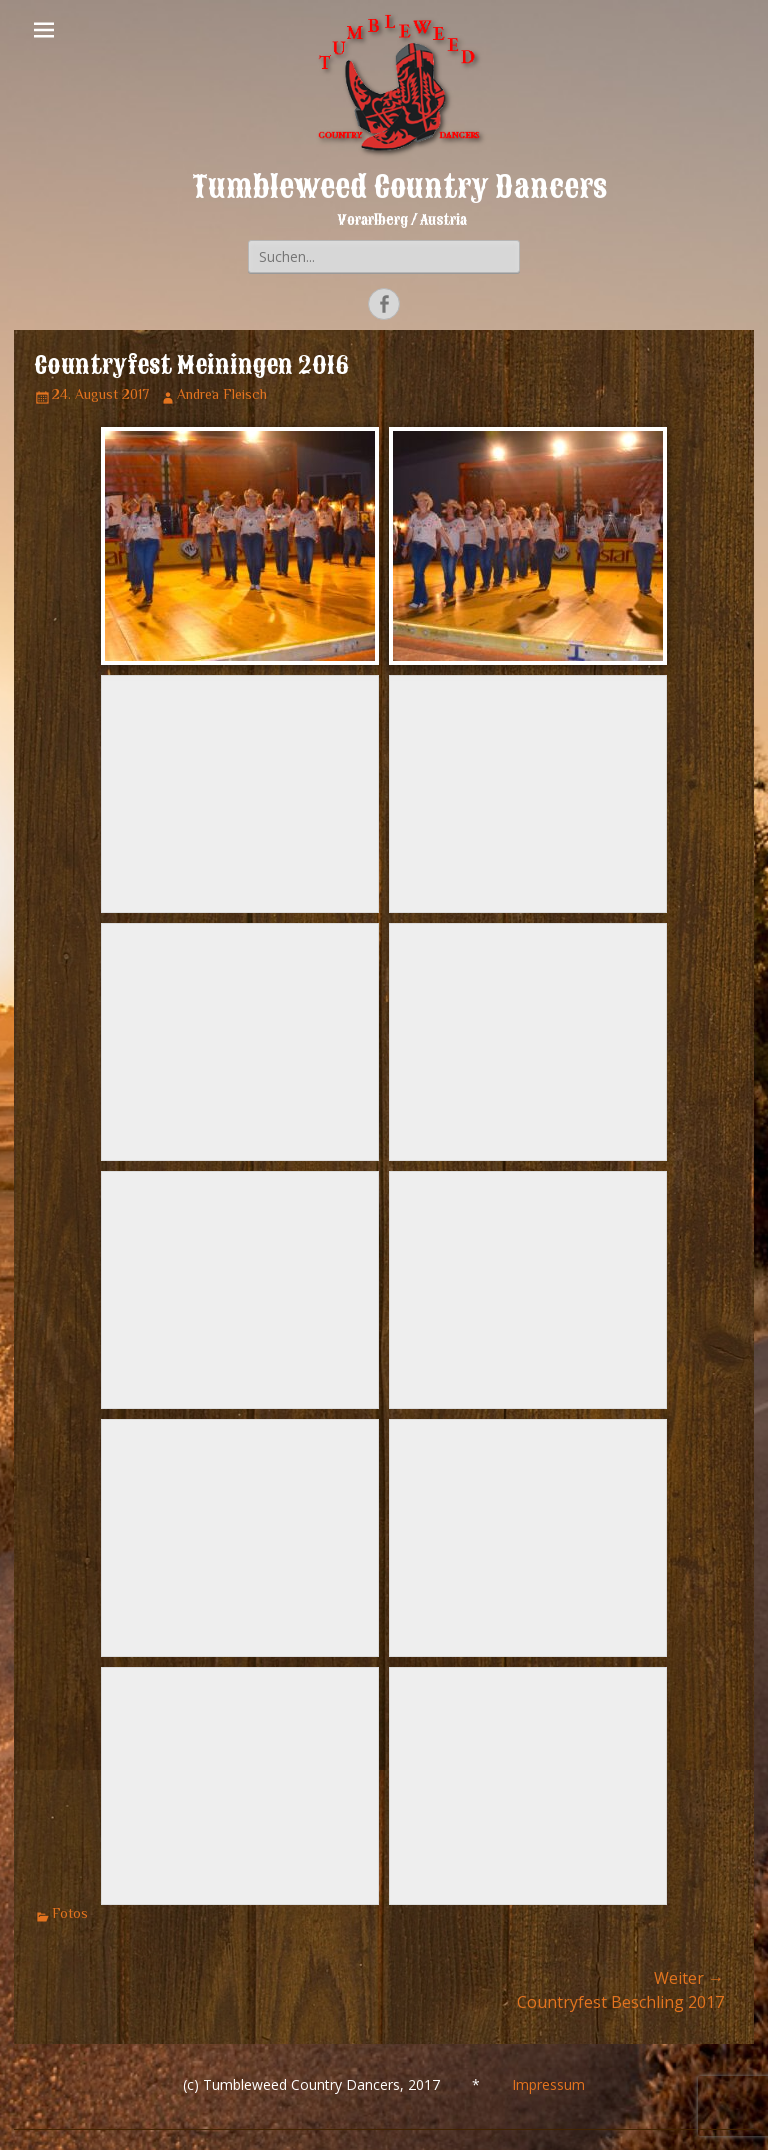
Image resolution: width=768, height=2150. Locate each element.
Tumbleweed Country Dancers (399, 187)
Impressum (548, 2084)
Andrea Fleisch (222, 396)
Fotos (70, 1915)
